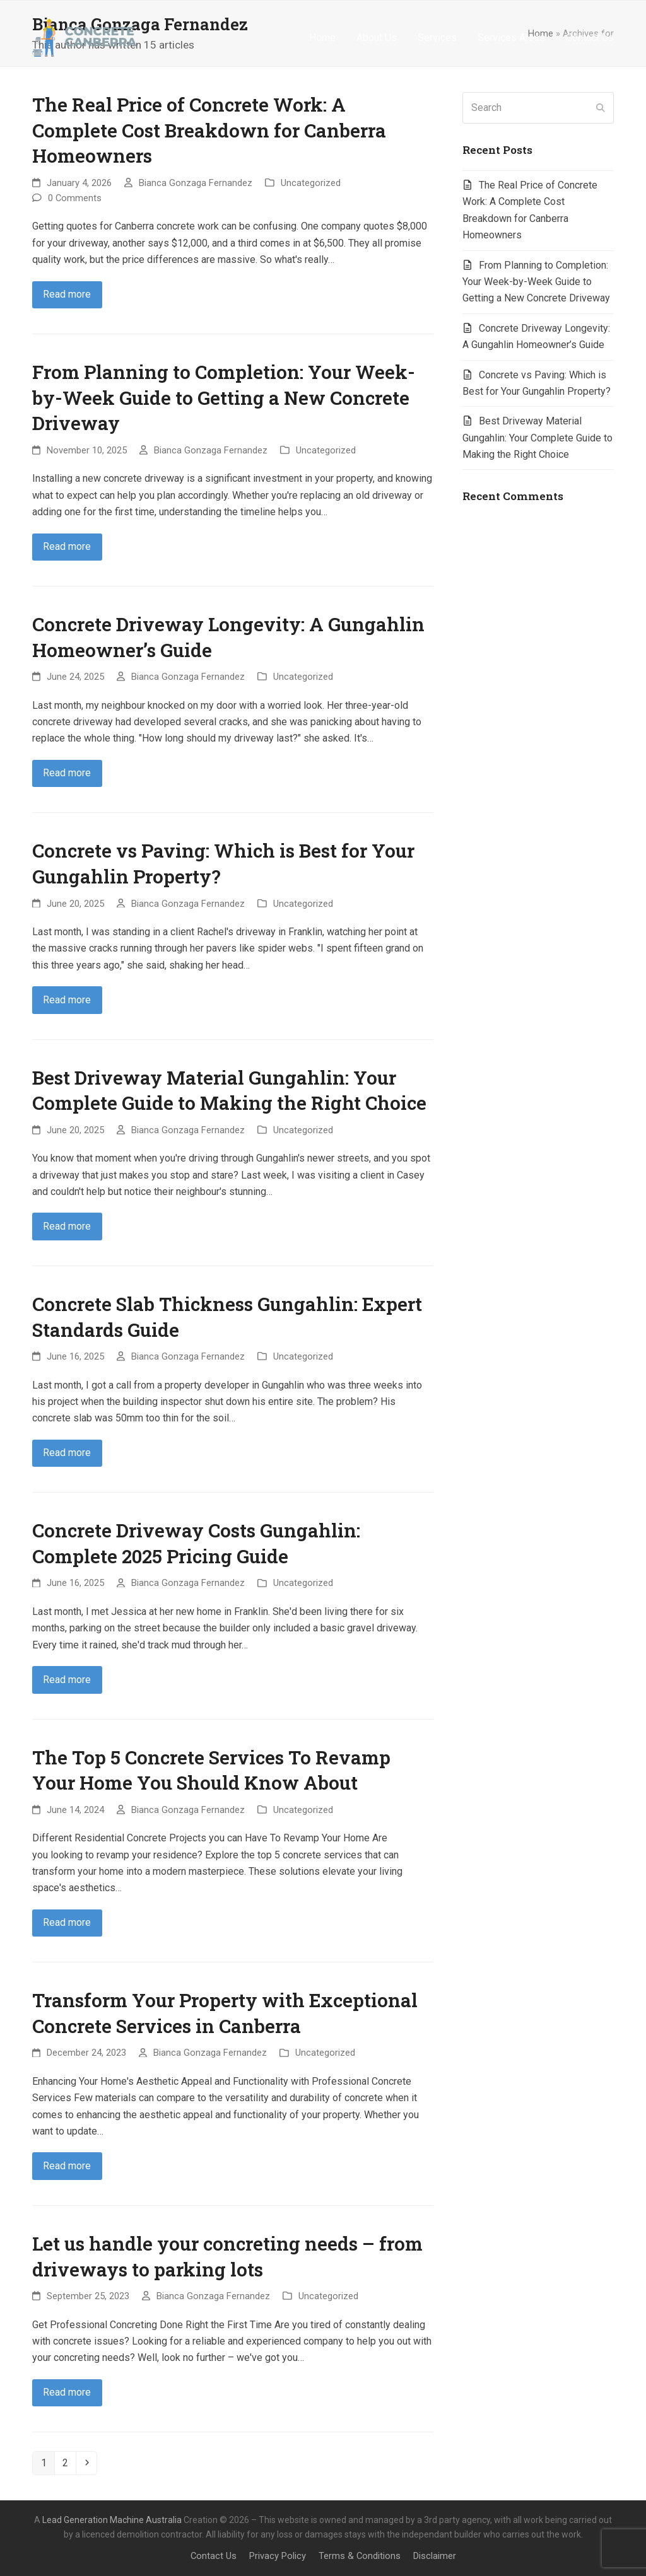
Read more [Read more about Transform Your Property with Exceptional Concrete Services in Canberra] (67, 2166)
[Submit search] (600, 108)
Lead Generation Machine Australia (112, 2520)
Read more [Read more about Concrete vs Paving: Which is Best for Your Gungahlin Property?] (67, 1000)
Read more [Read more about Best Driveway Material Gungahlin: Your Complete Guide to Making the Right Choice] (67, 1226)
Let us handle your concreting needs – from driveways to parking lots (227, 2256)
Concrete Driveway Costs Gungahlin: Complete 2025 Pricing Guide (196, 1543)
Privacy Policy (277, 2555)
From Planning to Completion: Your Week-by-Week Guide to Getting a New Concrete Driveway (223, 397)
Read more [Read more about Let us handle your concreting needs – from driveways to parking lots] (67, 2392)
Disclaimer (434, 2555)
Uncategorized (311, 183)
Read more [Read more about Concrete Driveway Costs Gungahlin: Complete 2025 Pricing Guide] (67, 1680)
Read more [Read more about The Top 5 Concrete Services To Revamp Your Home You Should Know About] (67, 1922)
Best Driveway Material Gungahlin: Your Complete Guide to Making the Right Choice (229, 1090)
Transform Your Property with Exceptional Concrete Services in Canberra (225, 2013)
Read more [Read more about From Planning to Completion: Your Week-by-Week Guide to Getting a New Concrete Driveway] (67, 546)
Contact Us (214, 2555)
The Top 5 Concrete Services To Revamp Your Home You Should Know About (211, 1770)
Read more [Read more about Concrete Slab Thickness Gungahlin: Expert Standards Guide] (67, 1453)
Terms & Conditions (360, 2555)
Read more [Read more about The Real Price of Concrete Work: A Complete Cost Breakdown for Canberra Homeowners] (67, 294)
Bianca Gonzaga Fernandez (195, 183)
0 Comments (75, 198)
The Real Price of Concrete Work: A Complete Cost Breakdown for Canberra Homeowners (209, 130)
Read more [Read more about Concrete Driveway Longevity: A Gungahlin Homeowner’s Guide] (67, 773)
